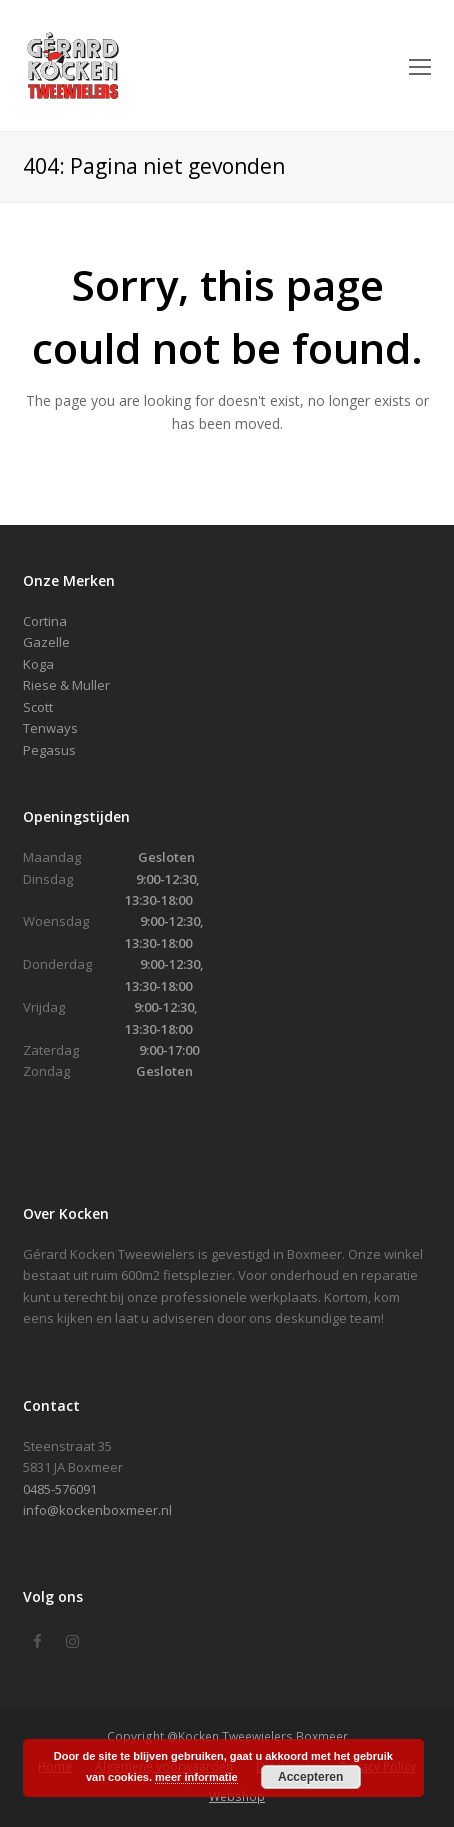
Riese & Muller (66, 685)
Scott (38, 707)
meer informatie (196, 1777)
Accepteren (310, 1777)
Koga (38, 664)
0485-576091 (60, 1489)
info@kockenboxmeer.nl (97, 1510)
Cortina (45, 621)
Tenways (50, 728)
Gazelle (46, 642)
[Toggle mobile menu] (420, 66)
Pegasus (49, 750)
